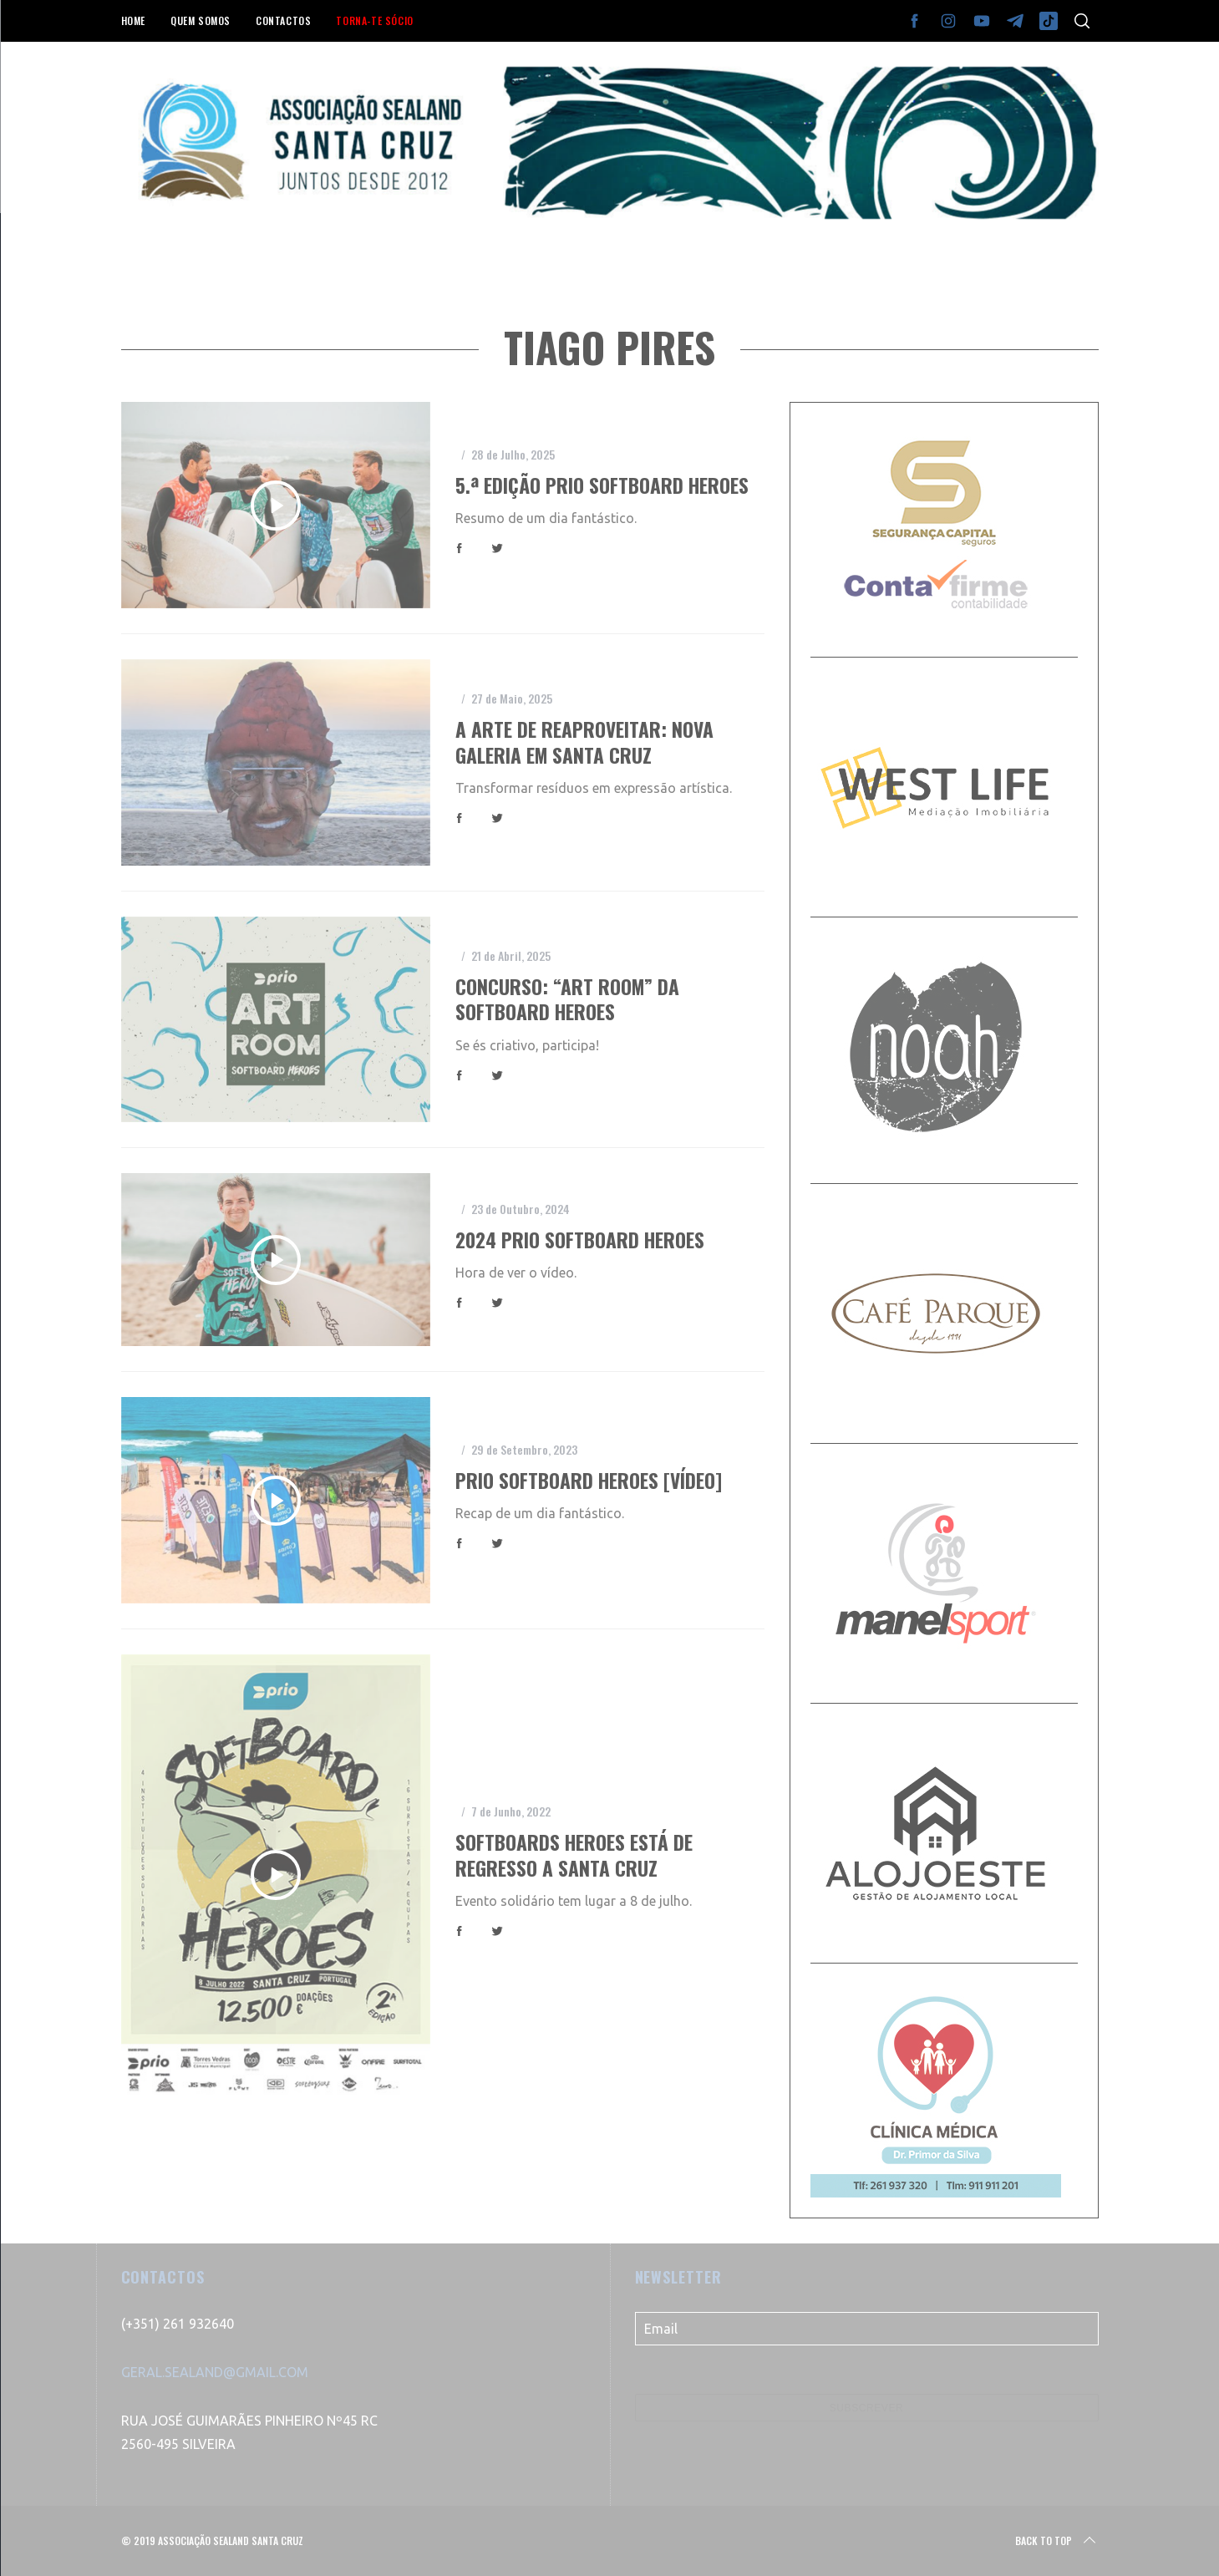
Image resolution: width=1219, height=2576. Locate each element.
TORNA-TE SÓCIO (374, 20)
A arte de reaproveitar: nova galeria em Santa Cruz (584, 741)
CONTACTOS (283, 20)
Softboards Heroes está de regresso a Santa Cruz (574, 1854)
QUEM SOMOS (200, 20)
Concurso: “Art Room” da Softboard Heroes (567, 999)
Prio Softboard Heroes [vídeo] (588, 1480)
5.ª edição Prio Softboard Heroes (602, 485)
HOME (133, 20)
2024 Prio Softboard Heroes (579, 1239)
